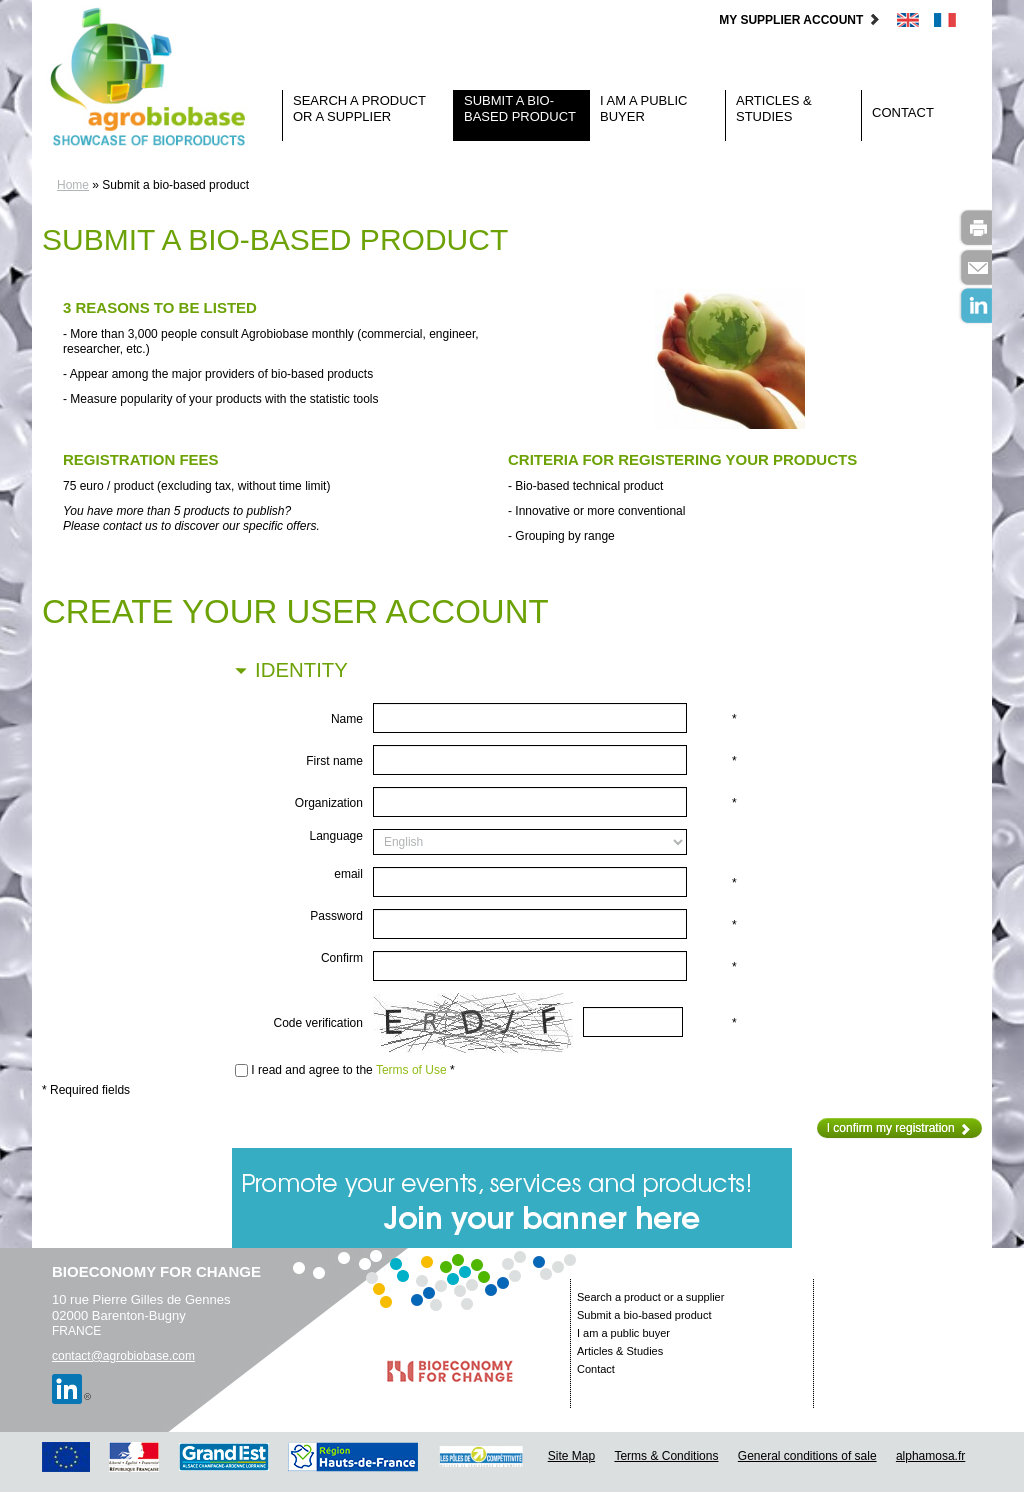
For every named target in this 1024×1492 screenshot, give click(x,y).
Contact (903, 112)
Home (73, 185)
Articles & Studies (774, 108)
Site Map (571, 1456)
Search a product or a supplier (359, 108)
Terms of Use (411, 1070)
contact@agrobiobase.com (123, 1356)
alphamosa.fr (930, 1456)
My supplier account (799, 20)
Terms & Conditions (666, 1456)
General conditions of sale (807, 1456)
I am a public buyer (643, 108)
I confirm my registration (899, 1128)
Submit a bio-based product (520, 108)
